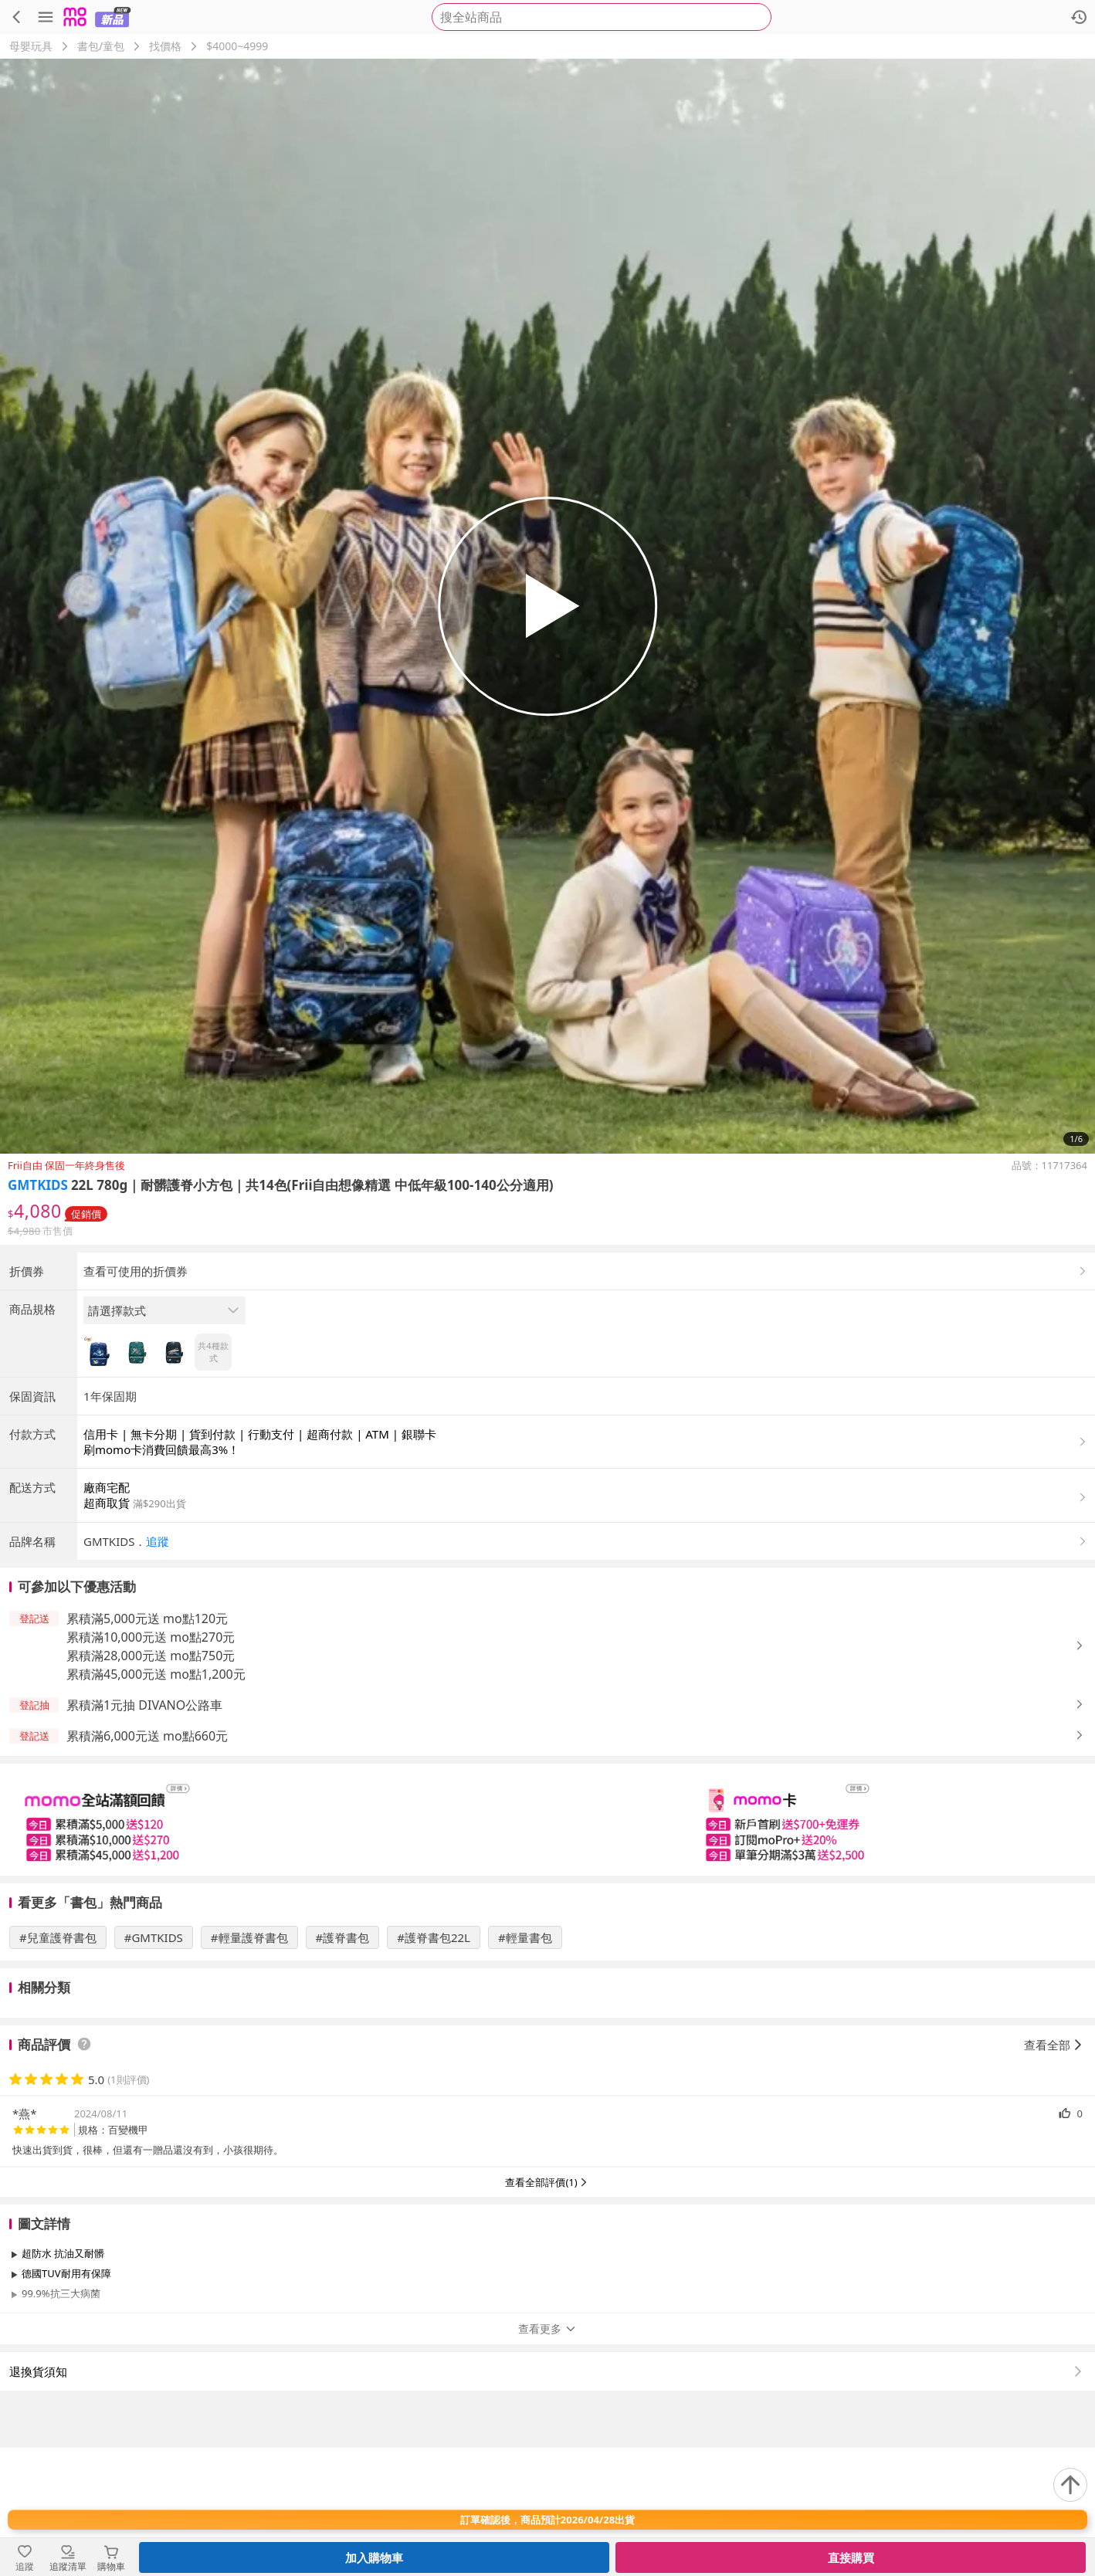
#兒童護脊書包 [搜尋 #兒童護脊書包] (58, 2065)
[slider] (547, 1948)
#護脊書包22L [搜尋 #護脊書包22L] (433, 2065)
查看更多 (547, 2456)
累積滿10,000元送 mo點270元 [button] (150, 1765)
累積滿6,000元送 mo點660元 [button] (147, 1864)
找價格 (165, 46)
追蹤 (157, 1669)
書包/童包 (100, 46)
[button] (586, 1669)
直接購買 (851, 2557)
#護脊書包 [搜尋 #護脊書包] (343, 2065)
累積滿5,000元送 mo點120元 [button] (147, 1746)
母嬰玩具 (31, 46)
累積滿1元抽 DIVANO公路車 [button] (144, 1833)
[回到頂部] (1070, 2485)
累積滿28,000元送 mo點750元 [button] (150, 1783)
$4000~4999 (237, 46)
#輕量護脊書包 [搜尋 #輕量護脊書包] (249, 2065)
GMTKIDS (38, 1185)
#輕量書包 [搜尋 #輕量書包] (525, 2065)
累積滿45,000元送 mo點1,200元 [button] (156, 1802)
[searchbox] (601, 17)
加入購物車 (374, 2557)
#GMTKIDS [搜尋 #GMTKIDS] (153, 2065)
